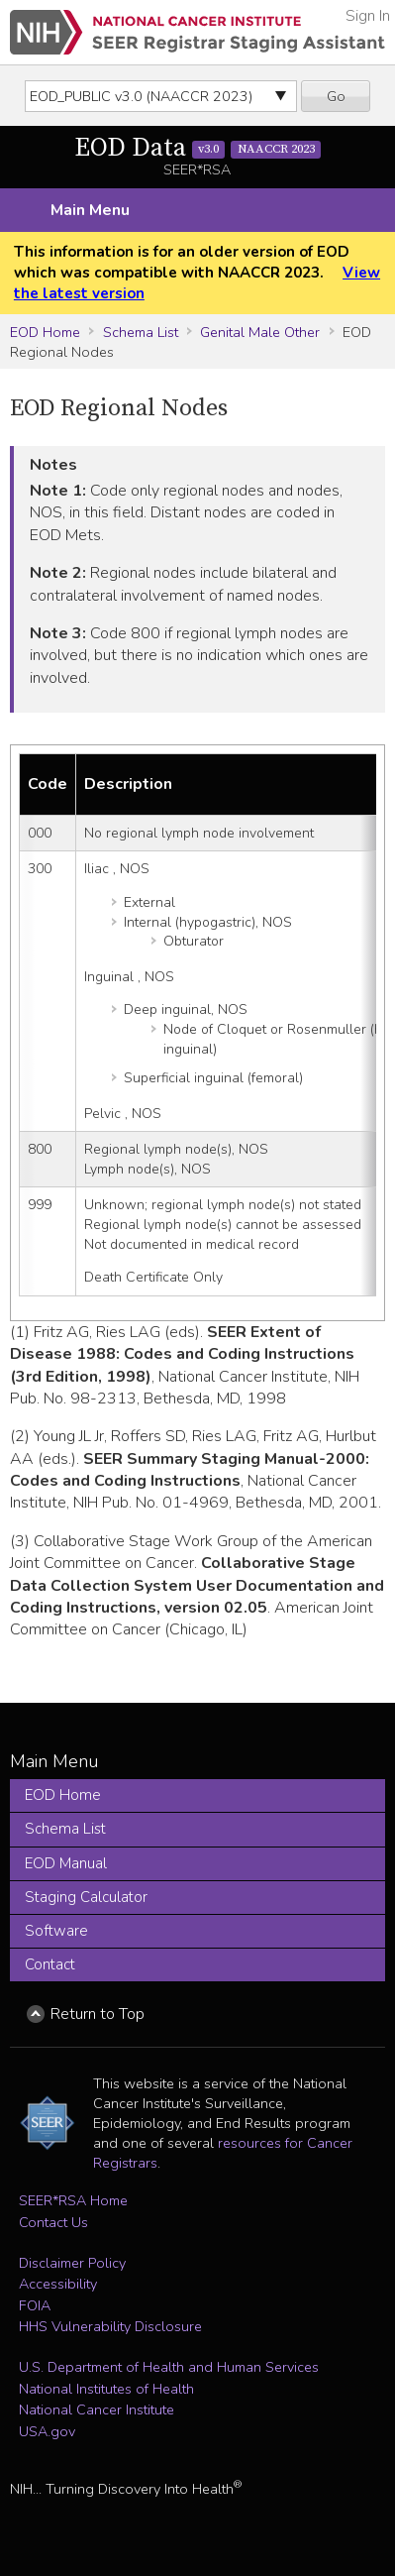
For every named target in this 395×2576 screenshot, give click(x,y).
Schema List (140, 332)
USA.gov (47, 2431)
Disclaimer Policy (72, 2263)
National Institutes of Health (106, 2389)
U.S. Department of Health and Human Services (169, 2367)
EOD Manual (66, 1863)
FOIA (34, 2305)
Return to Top (97, 2014)
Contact (50, 1964)
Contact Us (53, 2222)
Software (56, 1931)
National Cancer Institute (96, 2409)
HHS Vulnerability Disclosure (110, 2326)
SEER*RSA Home (73, 2200)
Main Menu (90, 210)
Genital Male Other (260, 332)
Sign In (368, 16)
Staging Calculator (86, 1897)
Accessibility (58, 2284)
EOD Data (198, 148)
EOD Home (45, 332)
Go (336, 96)
